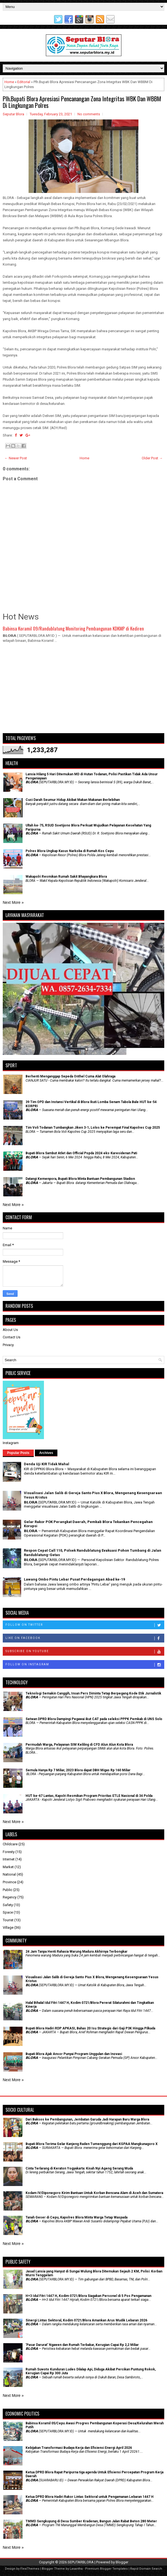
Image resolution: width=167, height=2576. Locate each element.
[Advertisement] (83, 690)
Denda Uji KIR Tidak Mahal (46, 1464)
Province (9, 1882)
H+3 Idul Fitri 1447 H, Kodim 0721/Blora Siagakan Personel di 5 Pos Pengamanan (88, 2296)
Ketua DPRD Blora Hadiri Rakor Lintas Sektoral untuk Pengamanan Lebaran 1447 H (90, 2497)
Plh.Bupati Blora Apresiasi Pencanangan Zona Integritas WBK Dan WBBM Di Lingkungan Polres (82, 101)
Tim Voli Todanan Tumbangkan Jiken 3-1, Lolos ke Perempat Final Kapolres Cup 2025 (93, 1127)
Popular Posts (18, 1453)
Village (8, 1927)
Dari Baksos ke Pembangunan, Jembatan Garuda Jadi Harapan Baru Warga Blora (87, 2119)
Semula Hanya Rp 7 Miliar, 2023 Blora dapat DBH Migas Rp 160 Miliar (78, 1770)
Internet (9, 1859)
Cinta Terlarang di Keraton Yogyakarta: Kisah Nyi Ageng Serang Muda (79, 2168)
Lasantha (76, 2568)
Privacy (8, 1345)
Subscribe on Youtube (84, 1651)
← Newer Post (15, 458)
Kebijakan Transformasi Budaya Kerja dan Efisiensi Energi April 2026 (79, 2448)
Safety (8, 1905)
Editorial (23, 82)
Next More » (13, 902)
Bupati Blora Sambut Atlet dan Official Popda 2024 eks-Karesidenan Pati (81, 1153)
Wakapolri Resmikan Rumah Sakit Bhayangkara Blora (66, 876)
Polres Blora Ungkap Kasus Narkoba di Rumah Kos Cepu (70, 851)
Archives (46, 1453)
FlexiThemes (29, 2568)
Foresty (9, 1852)
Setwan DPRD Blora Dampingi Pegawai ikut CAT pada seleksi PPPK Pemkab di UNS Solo (94, 1719)
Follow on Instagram (84, 1665)
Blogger (122, 2562)
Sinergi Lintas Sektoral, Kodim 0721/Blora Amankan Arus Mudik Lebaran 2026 (86, 2320)
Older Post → (152, 458)
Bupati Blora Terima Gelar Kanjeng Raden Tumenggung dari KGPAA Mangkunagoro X (92, 2144)
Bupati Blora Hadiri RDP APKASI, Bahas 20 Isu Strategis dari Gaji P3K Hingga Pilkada (90, 2028)
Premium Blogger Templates (106, 2568)
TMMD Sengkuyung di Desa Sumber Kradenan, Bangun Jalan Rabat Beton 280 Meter (91, 2521)
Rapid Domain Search (146, 2568)
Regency (9, 1897)
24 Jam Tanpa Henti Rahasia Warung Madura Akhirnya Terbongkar (76, 1951)
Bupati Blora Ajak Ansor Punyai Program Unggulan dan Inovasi (74, 2054)
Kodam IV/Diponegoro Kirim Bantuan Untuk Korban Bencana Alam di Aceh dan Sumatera (94, 2193)
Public (7, 1890)
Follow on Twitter (84, 1625)
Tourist (8, 1920)
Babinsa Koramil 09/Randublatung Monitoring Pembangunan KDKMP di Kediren (73, 628)
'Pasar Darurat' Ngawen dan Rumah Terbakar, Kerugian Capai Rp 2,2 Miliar (82, 2345)
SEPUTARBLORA (81, 2562)
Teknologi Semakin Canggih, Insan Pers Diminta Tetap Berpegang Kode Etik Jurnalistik (93, 1693)
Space (8, 1912)
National (9, 1874)
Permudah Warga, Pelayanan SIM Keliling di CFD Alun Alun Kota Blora (79, 1745)
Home (9, 82)
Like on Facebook (84, 1638)
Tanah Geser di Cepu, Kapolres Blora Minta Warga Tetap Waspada (76, 2217)
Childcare (10, 1844)
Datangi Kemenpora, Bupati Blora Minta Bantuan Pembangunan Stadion (80, 1179)
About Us (10, 1330)
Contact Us (11, 1337)
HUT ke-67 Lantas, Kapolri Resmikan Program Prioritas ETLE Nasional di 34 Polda (89, 1796)
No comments (88, 114)
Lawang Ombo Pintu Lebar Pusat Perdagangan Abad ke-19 (74, 1579)
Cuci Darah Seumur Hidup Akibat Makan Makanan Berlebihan (73, 800)
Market (8, 1867)
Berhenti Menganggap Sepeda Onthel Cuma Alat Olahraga (70, 1076)
